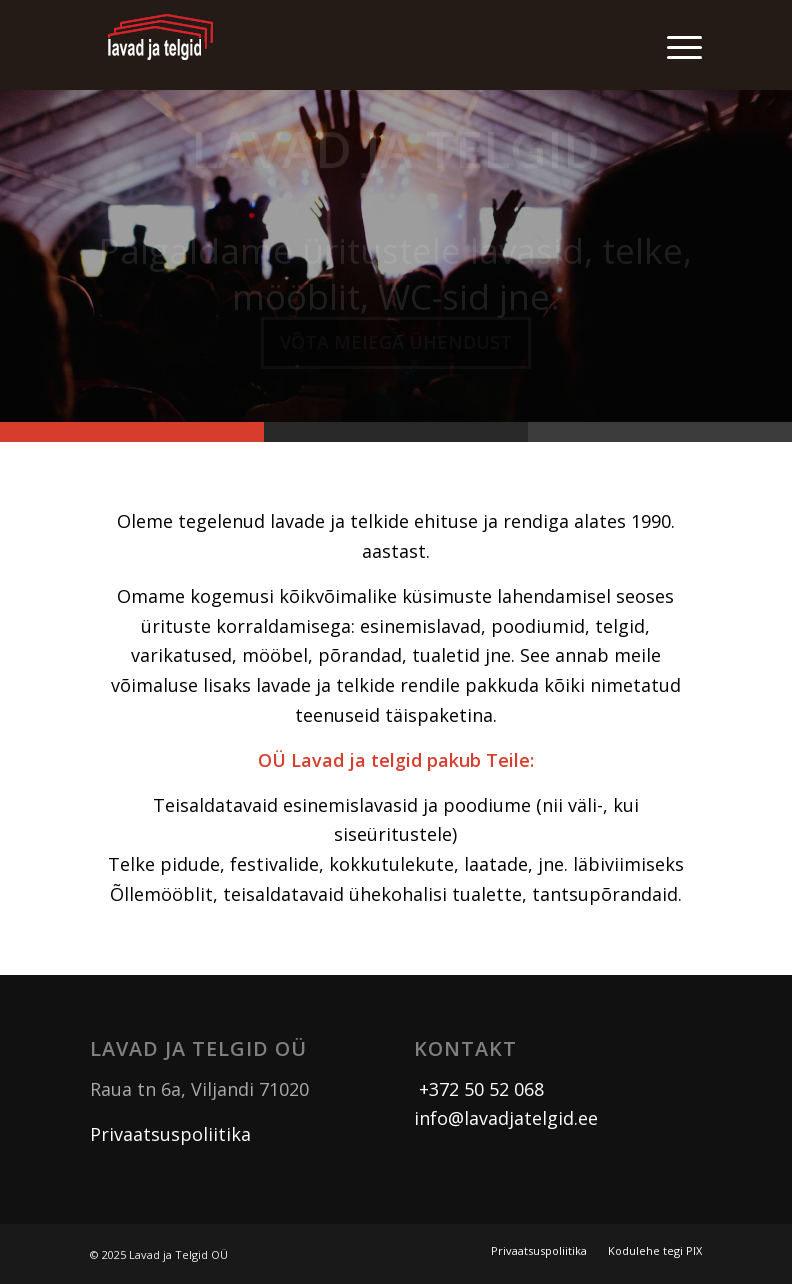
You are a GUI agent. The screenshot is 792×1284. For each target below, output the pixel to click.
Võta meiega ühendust (396, 349)
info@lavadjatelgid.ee (506, 1118)
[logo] (161, 45)
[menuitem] (674, 45)
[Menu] (674, 45)
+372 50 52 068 (479, 1089)
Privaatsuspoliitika (170, 1134)
